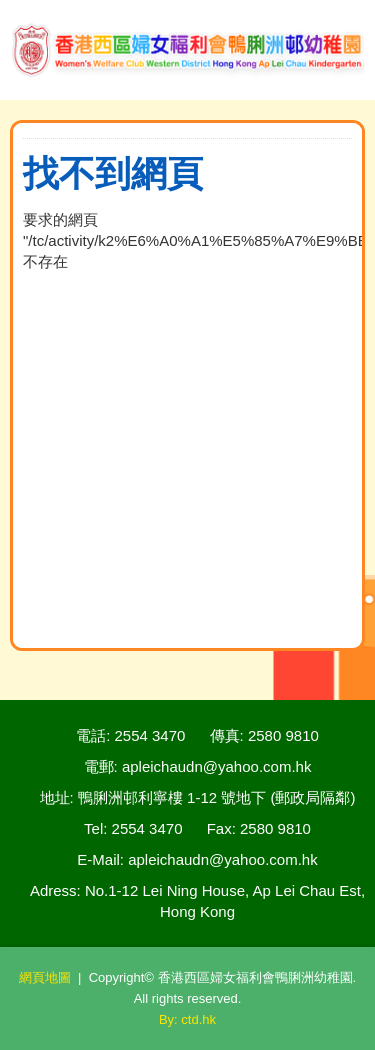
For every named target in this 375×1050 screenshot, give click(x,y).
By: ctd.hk (187, 1019)
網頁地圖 (45, 977)
